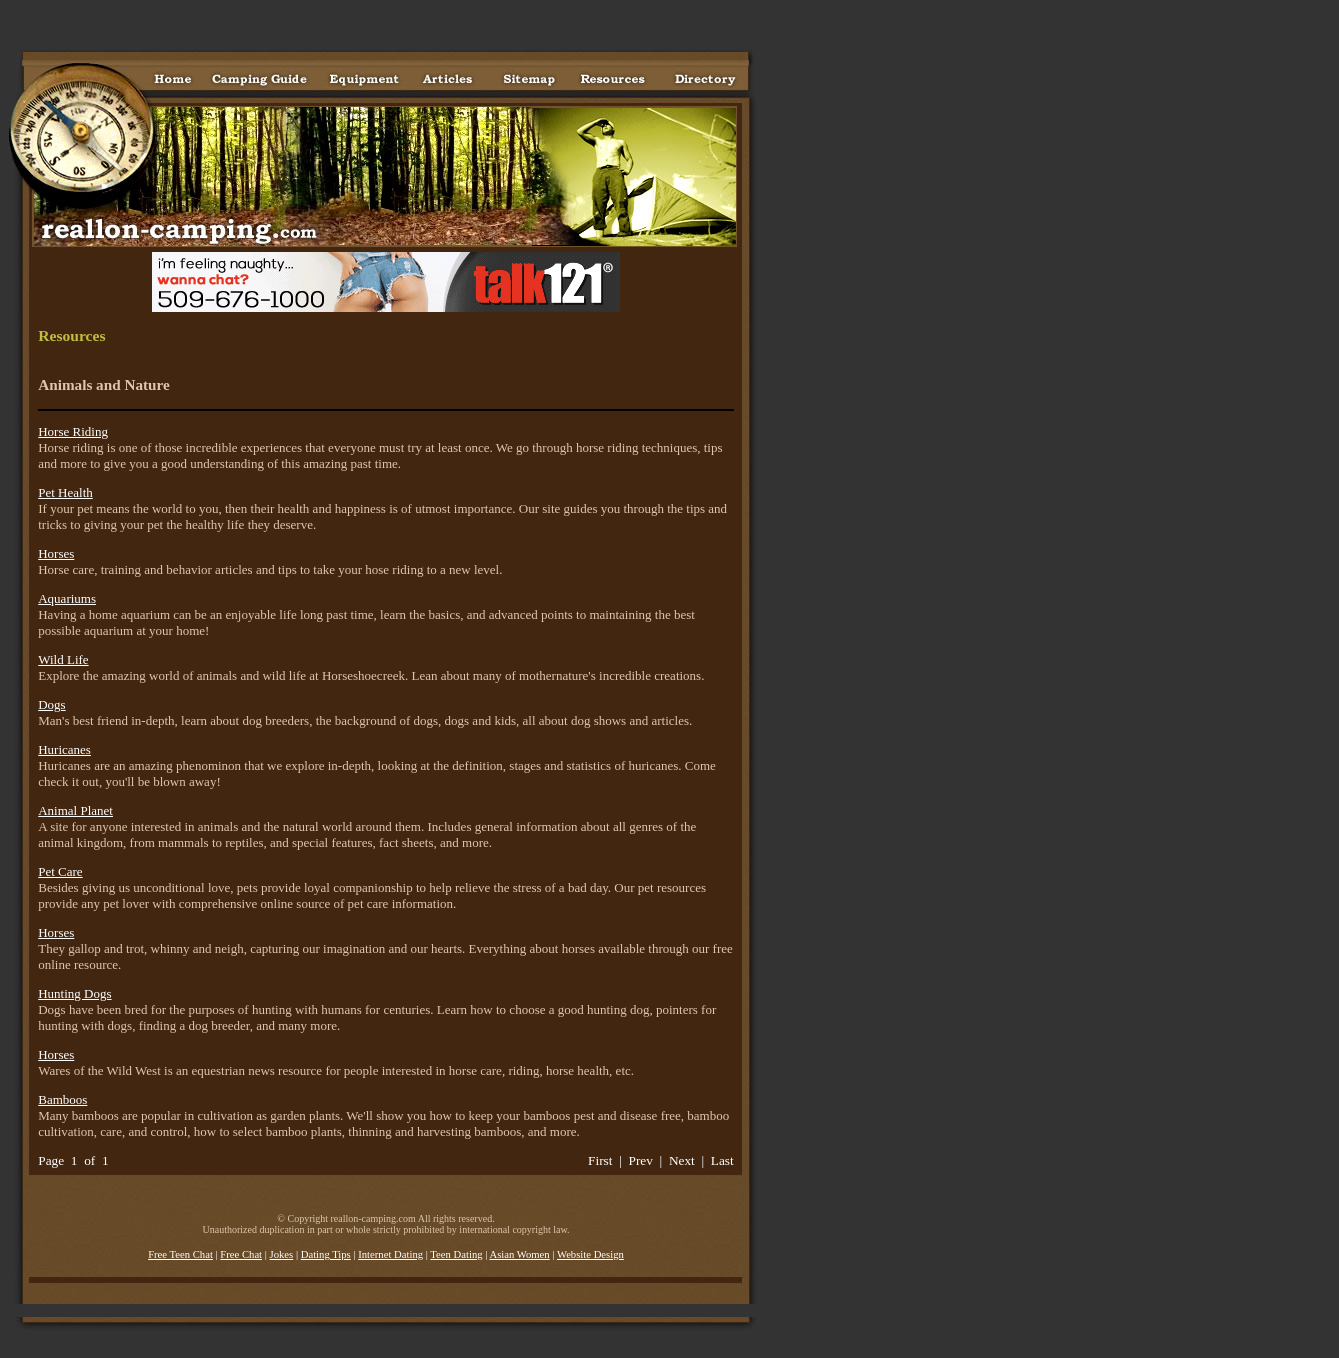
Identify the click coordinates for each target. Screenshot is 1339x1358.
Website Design (590, 1254)
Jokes (282, 1254)
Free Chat (241, 1254)
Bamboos (62, 1099)
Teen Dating (456, 1254)
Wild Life (63, 659)
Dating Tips (326, 1254)
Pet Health (65, 492)
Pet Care (60, 871)
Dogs (51, 704)
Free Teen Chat (180, 1254)
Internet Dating (390, 1254)
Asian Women (519, 1254)
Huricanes (64, 749)
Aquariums (67, 598)
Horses (56, 553)
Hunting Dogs (74, 993)
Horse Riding (73, 431)
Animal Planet (75, 810)
